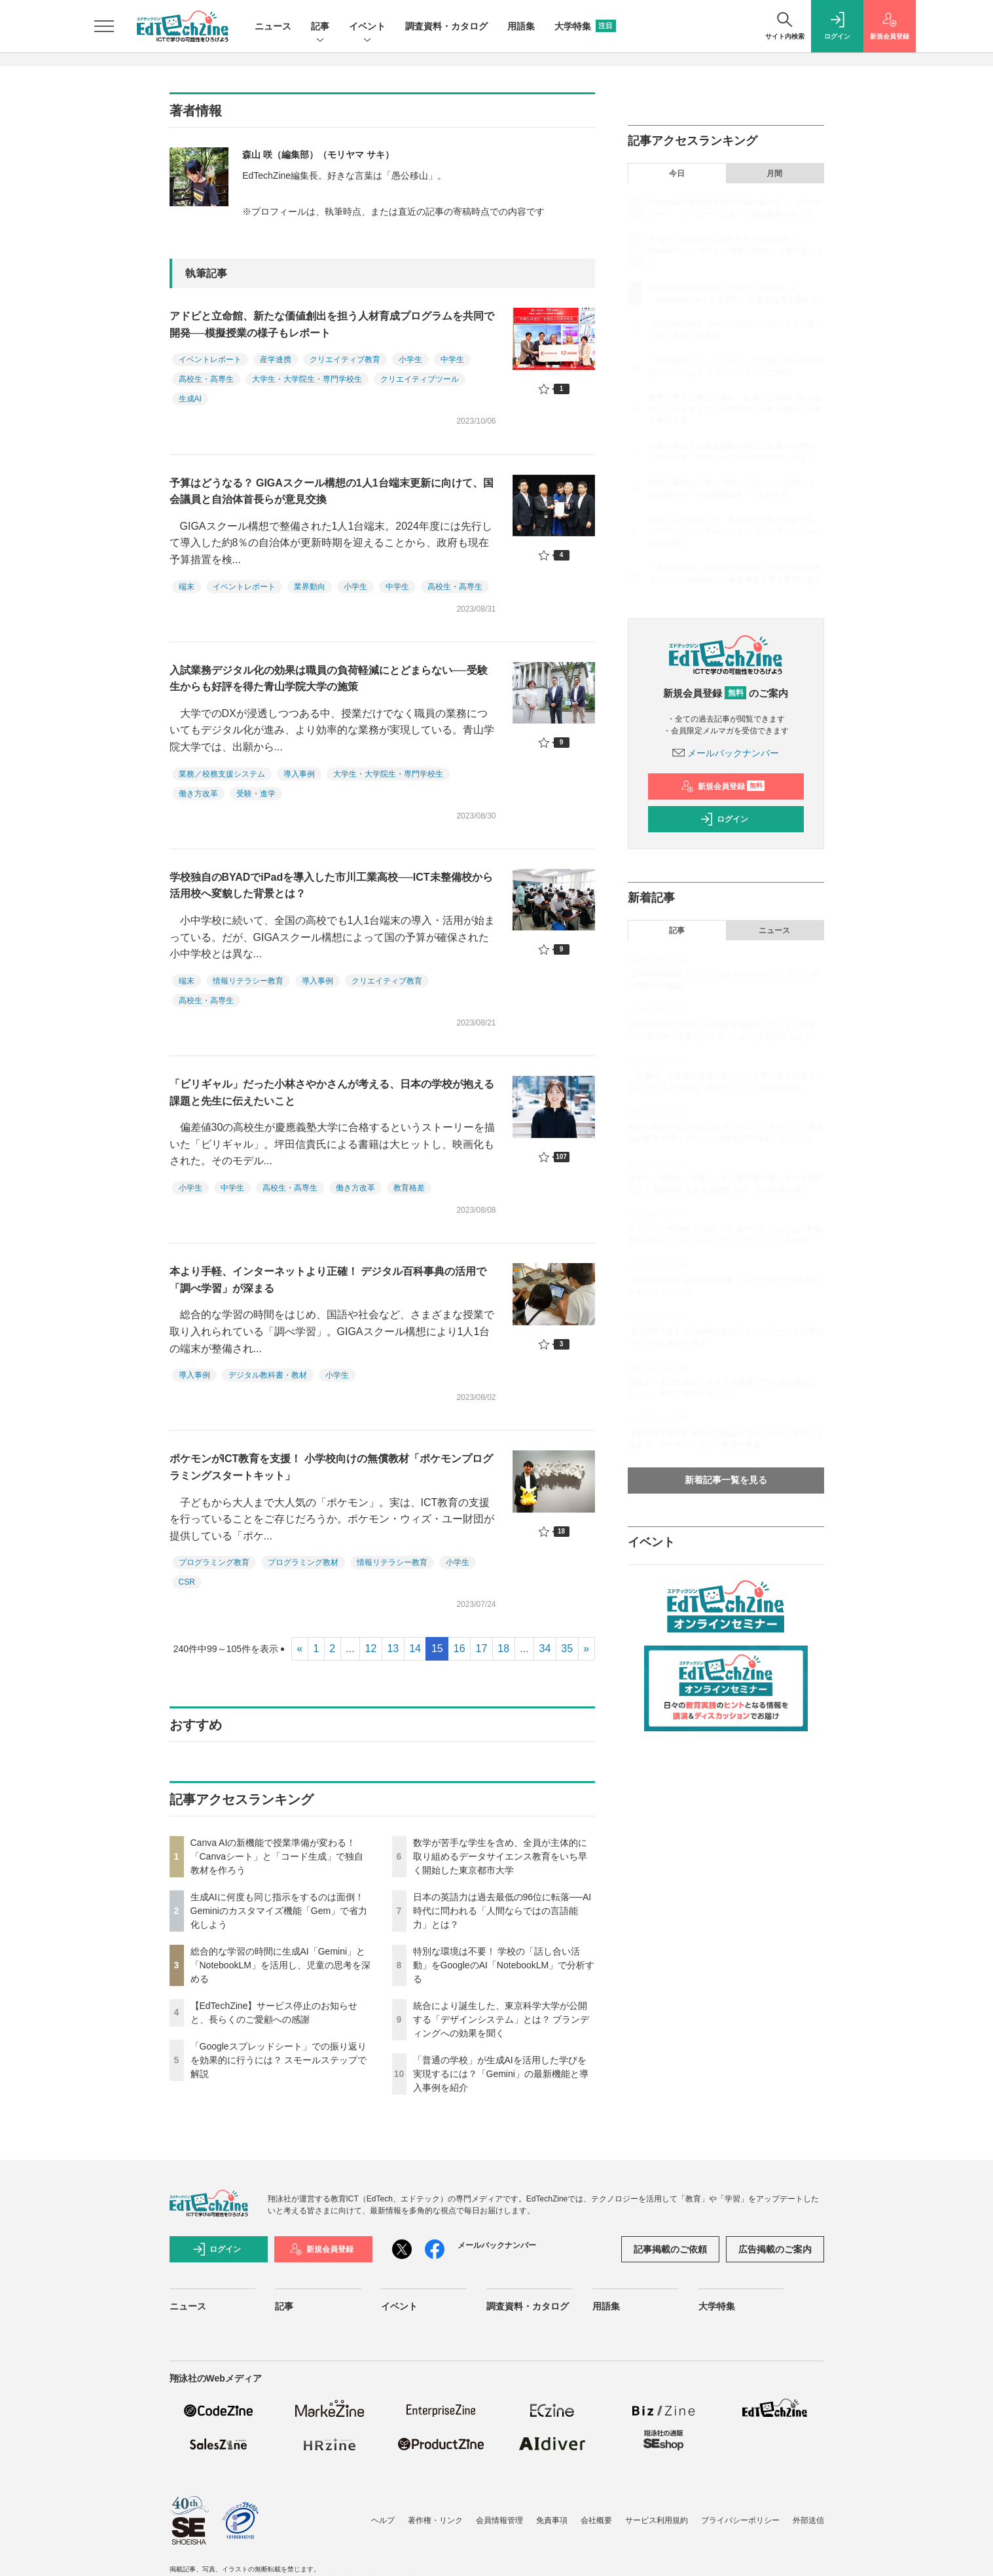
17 (482, 1648)
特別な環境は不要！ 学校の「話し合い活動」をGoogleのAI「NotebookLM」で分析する (504, 1965)
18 (503, 1648)
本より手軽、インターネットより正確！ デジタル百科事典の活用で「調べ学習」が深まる (328, 1280)
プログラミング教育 (214, 1562)
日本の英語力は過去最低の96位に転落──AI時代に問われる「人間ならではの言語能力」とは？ (502, 1911)
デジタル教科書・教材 (267, 1375)
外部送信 (808, 2520)
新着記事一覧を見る (726, 1480)
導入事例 (299, 774)
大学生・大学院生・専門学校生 (307, 379)
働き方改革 (198, 793)
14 (415, 1648)
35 (567, 1648)
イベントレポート (210, 359)
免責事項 (552, 2520)
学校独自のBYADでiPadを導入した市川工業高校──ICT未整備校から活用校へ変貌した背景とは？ (331, 886)
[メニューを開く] (104, 26)
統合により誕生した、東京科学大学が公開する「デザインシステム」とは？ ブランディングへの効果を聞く (501, 2019)
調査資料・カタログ (446, 26)
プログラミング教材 (303, 1562)
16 (459, 1648)
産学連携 (275, 359)
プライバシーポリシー (740, 2520)
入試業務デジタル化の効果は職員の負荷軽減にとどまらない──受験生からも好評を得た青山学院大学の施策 (329, 679)
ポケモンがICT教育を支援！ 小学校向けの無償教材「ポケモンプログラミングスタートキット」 (331, 1467)
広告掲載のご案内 (775, 2249)
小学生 (410, 359)
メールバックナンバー (726, 753)
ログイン (724, 819)
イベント (367, 27)
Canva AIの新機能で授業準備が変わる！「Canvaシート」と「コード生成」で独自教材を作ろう (276, 1856)
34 (545, 1648)
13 (393, 1648)
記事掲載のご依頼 (670, 2249)
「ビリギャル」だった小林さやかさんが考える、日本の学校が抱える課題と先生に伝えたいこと (332, 1092)
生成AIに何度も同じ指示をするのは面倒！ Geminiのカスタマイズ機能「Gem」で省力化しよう (279, 1911)
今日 (677, 173)
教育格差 (409, 1187)
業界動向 (309, 586)
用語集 (521, 26)
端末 (186, 586)
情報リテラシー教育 (248, 980)
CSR (187, 1582)
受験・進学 (256, 793)
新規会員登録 (723, 786)
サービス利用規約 (656, 2520)
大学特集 (585, 26)
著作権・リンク (435, 2520)
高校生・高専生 (206, 379)
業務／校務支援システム (222, 774)
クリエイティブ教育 (345, 359)
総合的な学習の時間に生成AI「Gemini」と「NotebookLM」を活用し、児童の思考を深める (280, 1965)
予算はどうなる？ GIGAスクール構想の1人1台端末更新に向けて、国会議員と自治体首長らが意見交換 (332, 491)
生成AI (190, 398)
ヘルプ (383, 2520)
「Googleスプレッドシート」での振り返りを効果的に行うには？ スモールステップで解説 (278, 2060)
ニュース (273, 26)
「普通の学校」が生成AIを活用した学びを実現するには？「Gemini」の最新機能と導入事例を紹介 (500, 2074)
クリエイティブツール (419, 379)
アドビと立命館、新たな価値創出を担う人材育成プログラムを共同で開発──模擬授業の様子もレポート (332, 324)
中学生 (452, 359)
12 (371, 1648)
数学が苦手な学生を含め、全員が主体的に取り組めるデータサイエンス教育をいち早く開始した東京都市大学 (500, 1856)
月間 (774, 173)
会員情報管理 (499, 2520)
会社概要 (596, 2520)
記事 (320, 27)
